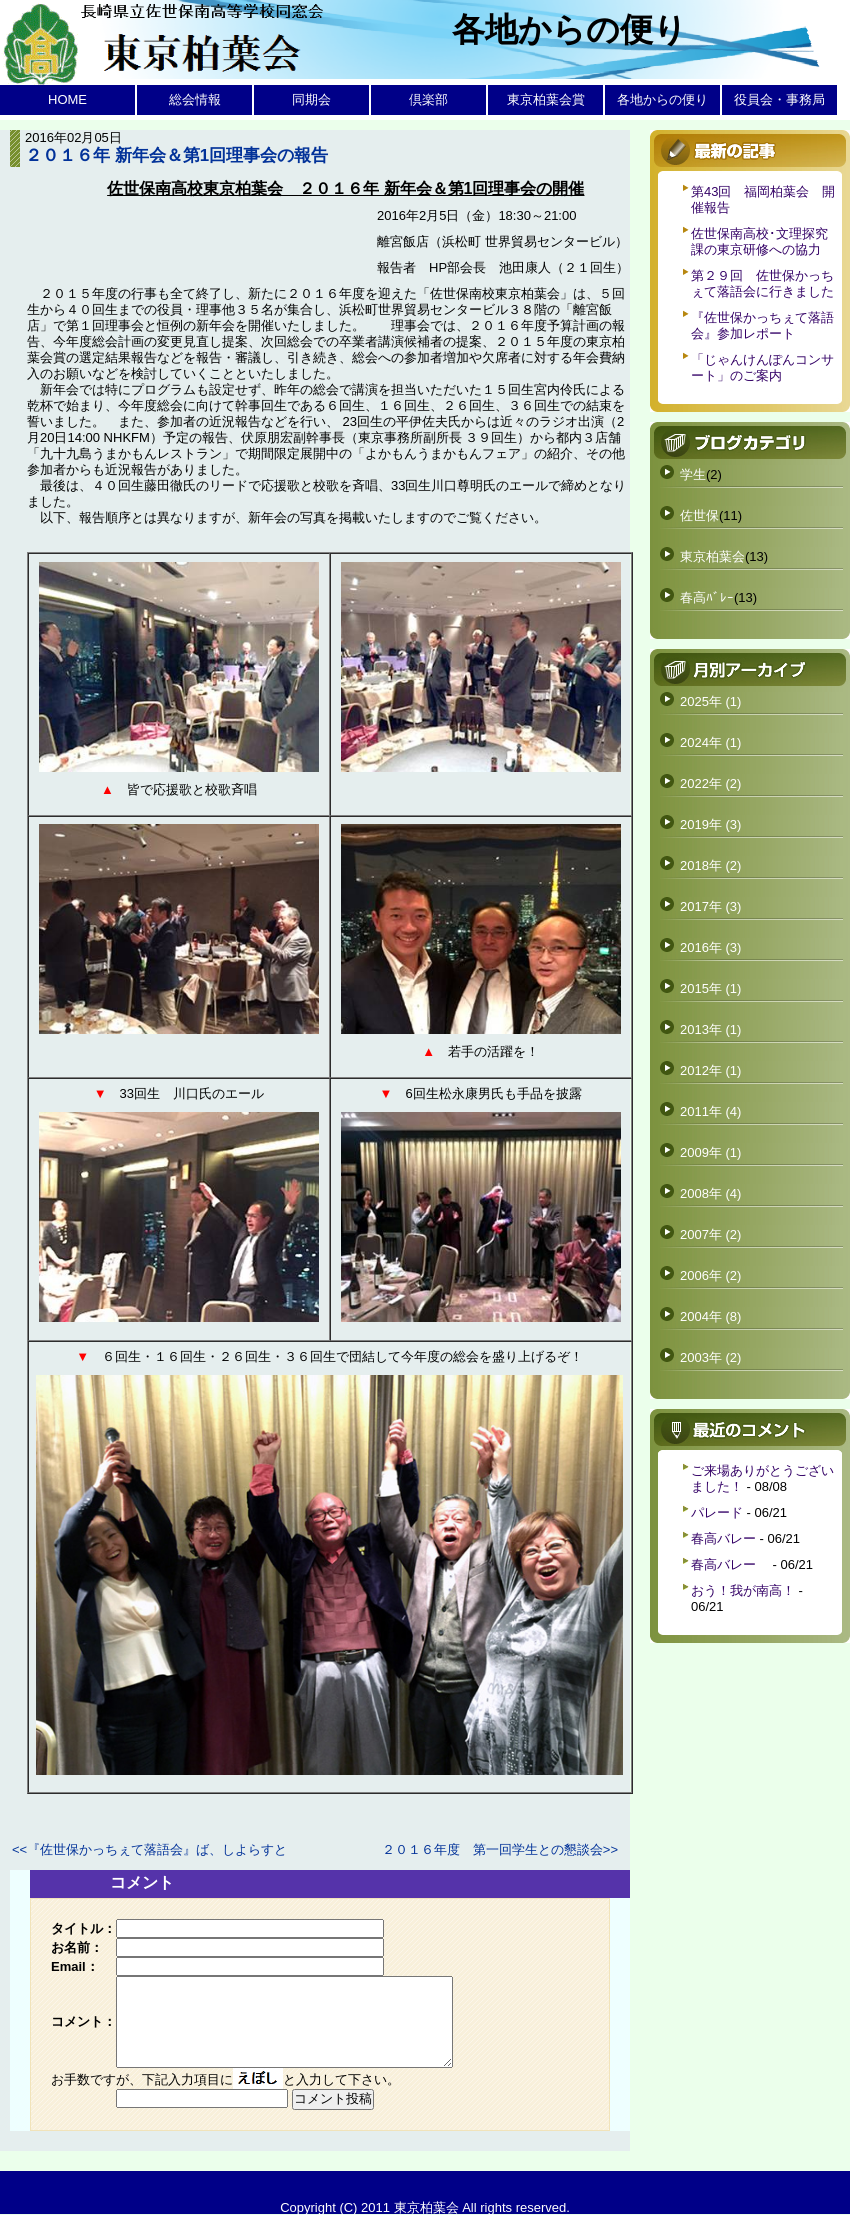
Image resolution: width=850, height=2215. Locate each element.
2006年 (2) (710, 1275)
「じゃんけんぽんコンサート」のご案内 (762, 367)
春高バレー (723, 1538)
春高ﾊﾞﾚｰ (707, 597)
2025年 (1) (710, 701)
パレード (717, 1512)
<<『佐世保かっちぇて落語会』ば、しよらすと (149, 1849)
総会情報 (195, 99)
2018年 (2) (710, 865)
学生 (693, 474)
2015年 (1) (710, 988)
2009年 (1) (710, 1152)
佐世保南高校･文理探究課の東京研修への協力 (759, 241)
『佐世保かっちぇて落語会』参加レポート (762, 325)
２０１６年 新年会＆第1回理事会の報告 (176, 155)
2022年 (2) (710, 783)
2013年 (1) (710, 1029)
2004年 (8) (710, 1316)
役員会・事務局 (779, 99)
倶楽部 (428, 99)
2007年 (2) (710, 1234)
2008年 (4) (710, 1193)
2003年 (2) (710, 1357)
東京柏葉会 (712, 556)
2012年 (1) (710, 1070)
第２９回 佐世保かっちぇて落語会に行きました (762, 283)
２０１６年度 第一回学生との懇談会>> (500, 1849)
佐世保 (699, 515)
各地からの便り (662, 99)
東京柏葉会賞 (546, 99)
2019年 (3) (710, 824)
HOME (67, 99)
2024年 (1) (710, 742)
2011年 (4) (710, 1111)
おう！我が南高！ (743, 1590)
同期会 (311, 99)
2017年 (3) (710, 906)
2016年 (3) (710, 947)
